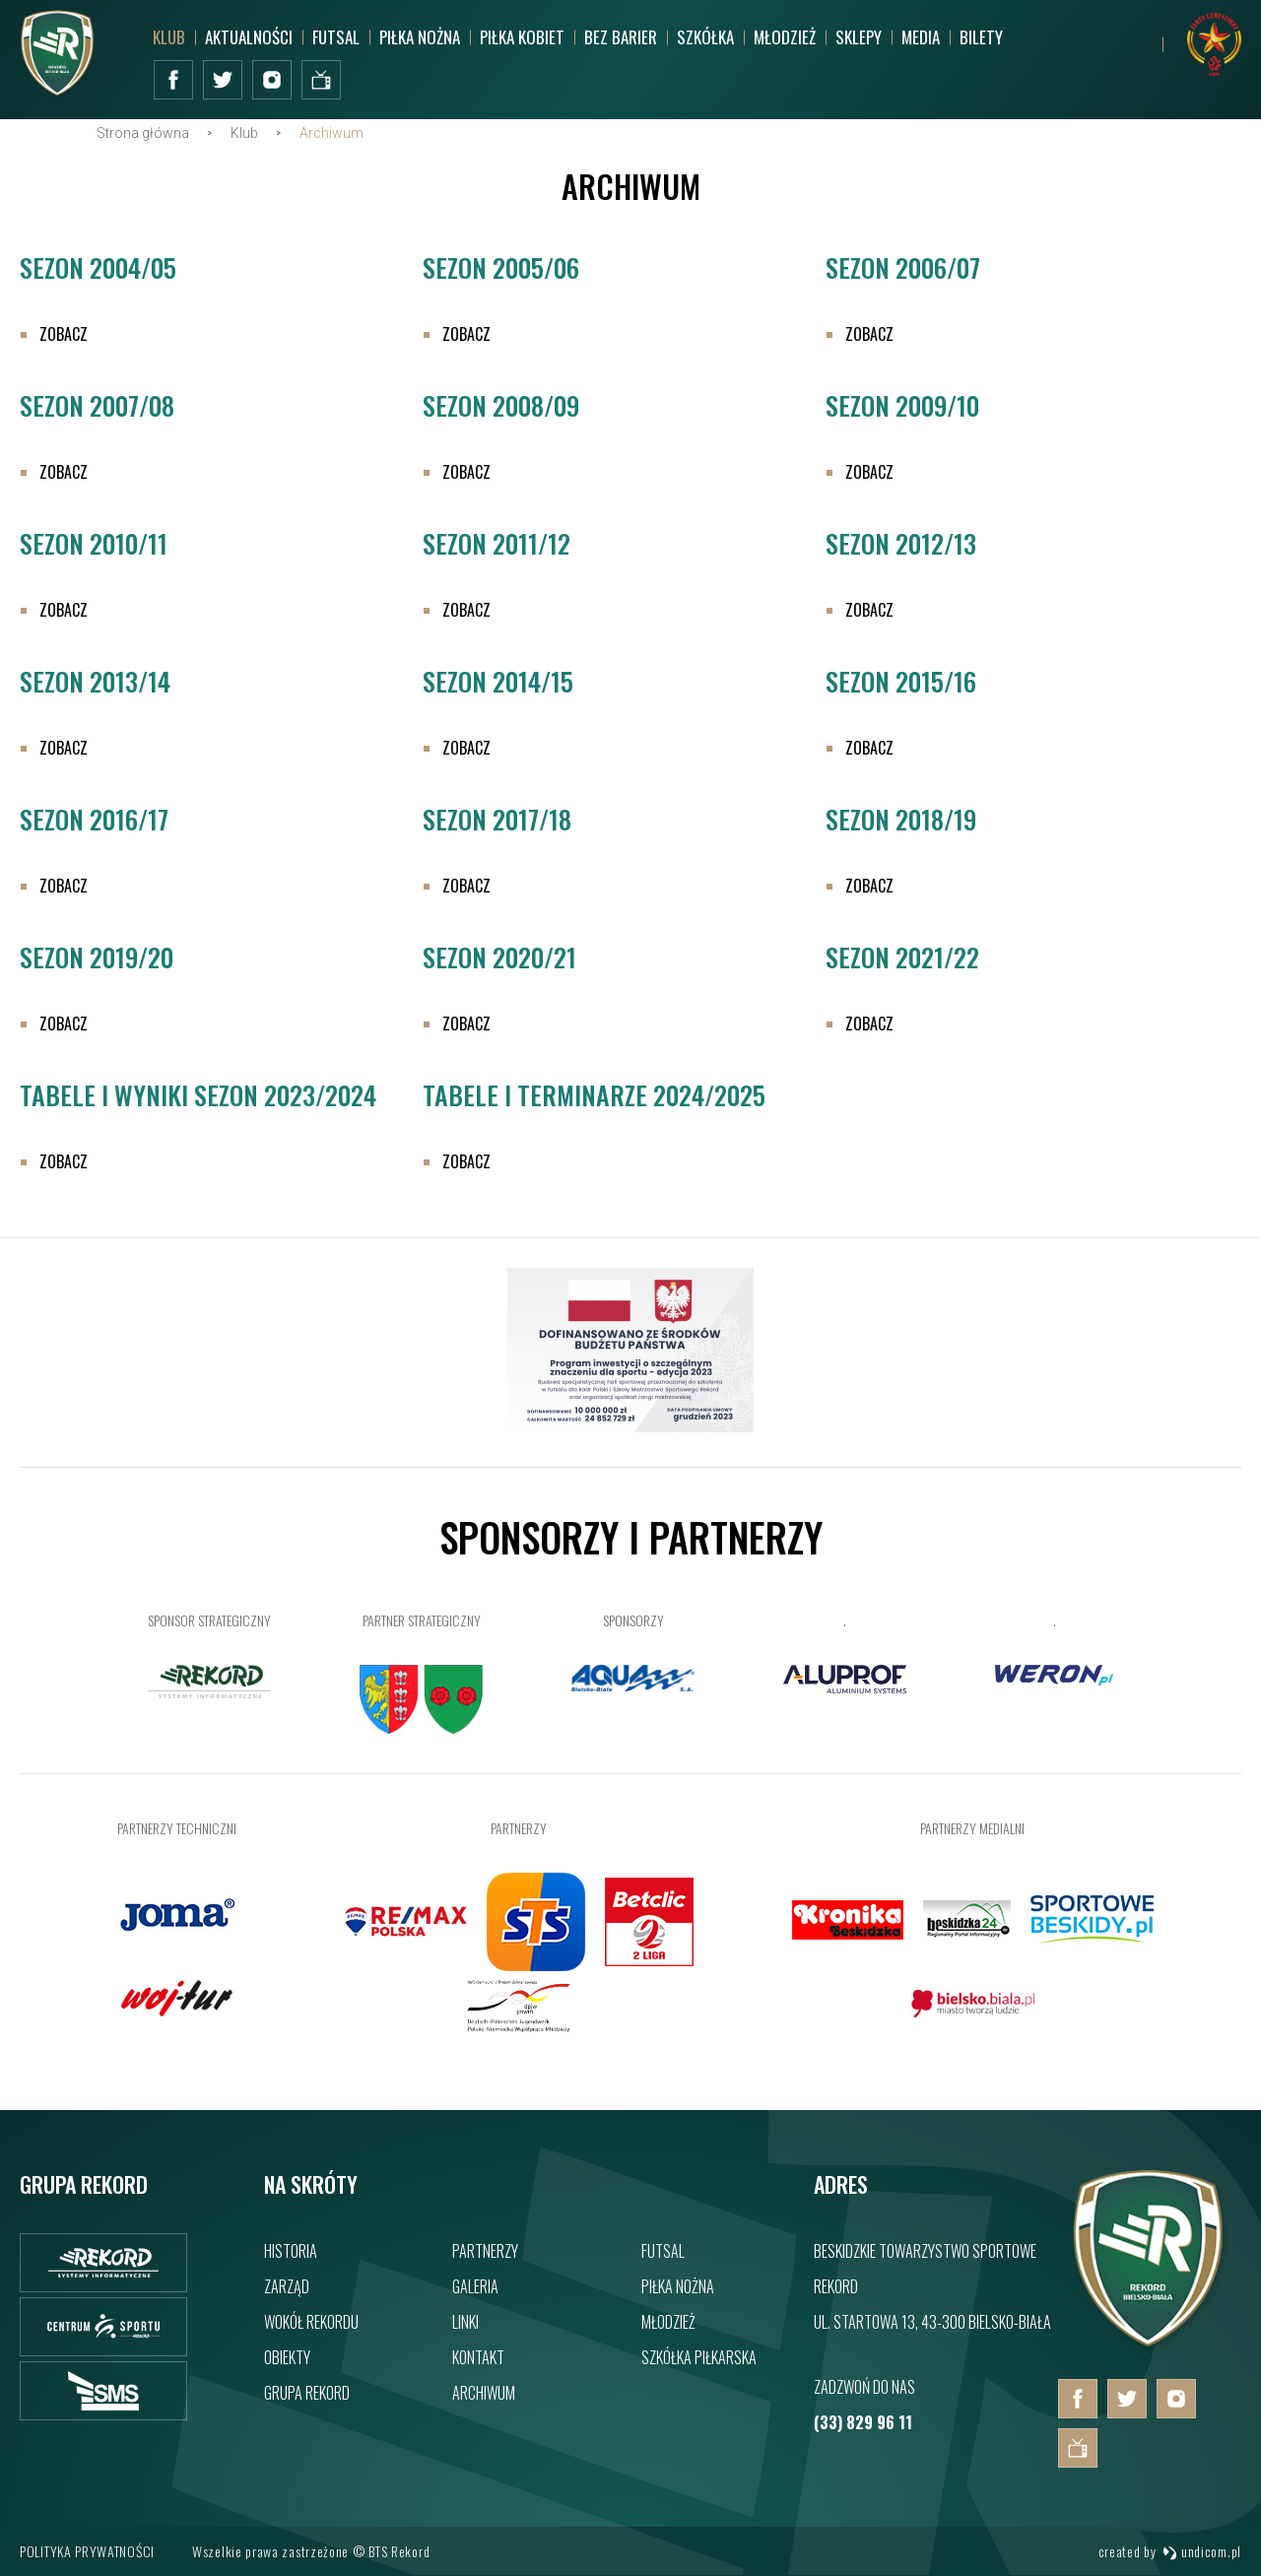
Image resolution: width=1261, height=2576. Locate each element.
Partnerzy (485, 2251)
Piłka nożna (419, 37)
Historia (290, 2251)
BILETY (981, 37)
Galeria (475, 2286)
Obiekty (287, 2357)
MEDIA (920, 37)
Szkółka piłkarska (699, 2357)
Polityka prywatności (87, 2551)
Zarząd (286, 2286)
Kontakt (478, 2357)
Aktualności (249, 37)
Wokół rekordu (311, 2322)
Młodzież (785, 37)
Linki (465, 2322)
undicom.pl (1201, 2551)
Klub (169, 37)
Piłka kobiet (522, 37)
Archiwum (483, 2393)
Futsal (336, 37)
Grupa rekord (307, 2393)
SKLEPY (858, 37)
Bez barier (620, 37)
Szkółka (705, 37)
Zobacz (63, 353)
